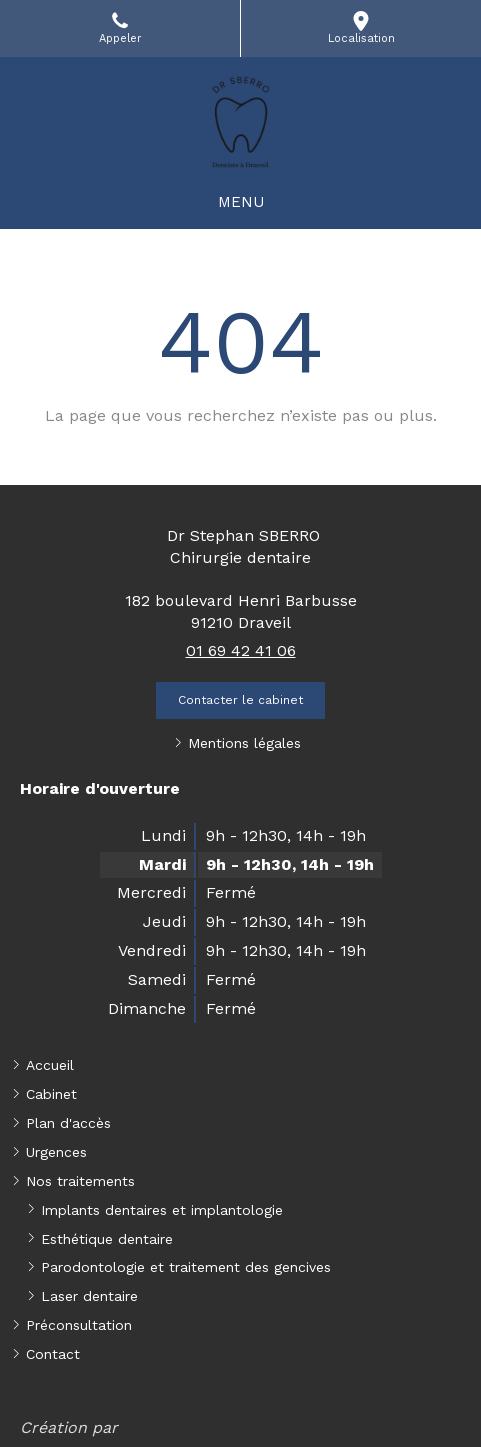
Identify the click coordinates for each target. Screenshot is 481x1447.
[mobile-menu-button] (241, 202)
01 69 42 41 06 (241, 650)
